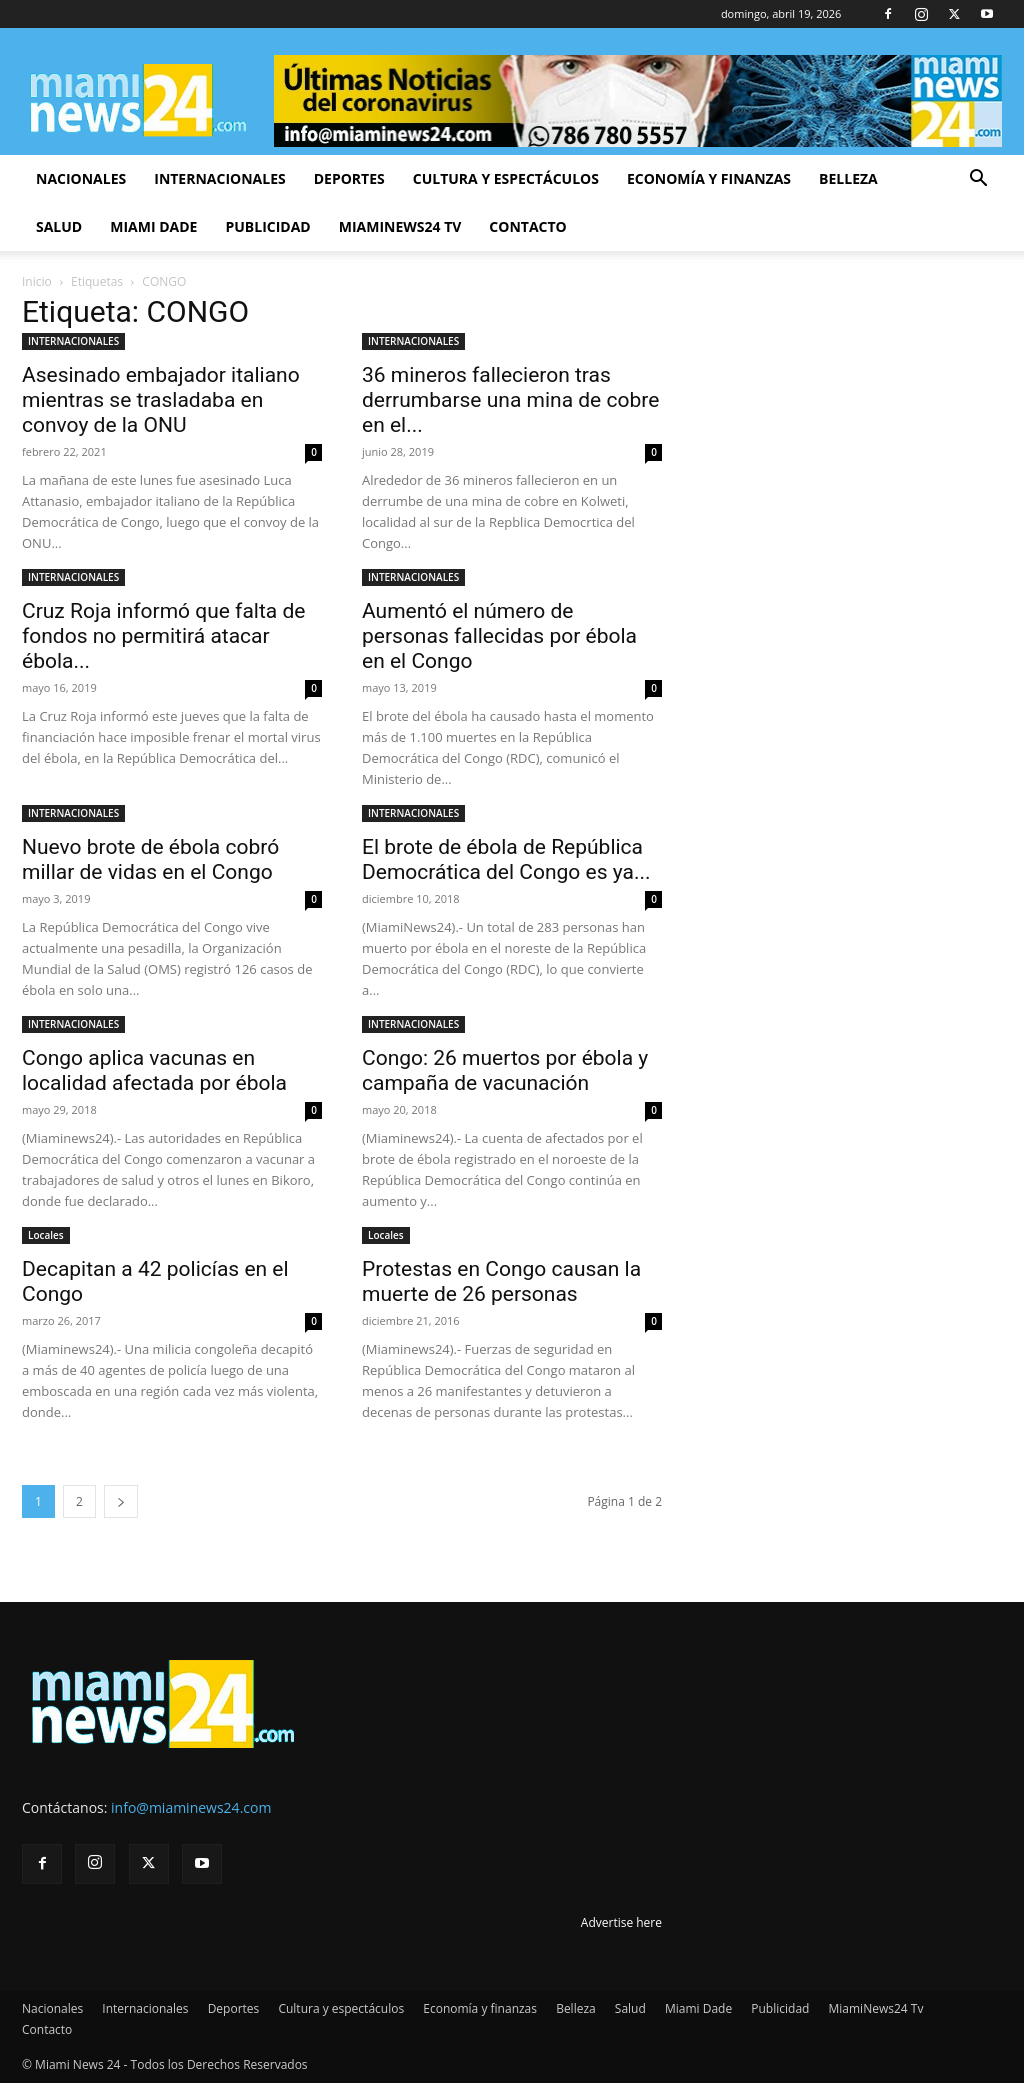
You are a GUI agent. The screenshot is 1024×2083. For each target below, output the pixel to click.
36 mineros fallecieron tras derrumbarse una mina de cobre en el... (510, 400)
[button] (978, 180)
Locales (46, 1235)
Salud (59, 226)
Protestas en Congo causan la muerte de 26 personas (501, 1281)
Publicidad (267, 226)
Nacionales (81, 178)
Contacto (527, 226)
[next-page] (121, 1501)
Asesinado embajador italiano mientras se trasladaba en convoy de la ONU (161, 400)
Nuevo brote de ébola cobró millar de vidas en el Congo (150, 859)
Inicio (37, 281)
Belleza (848, 178)
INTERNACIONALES (73, 341)
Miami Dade (153, 226)
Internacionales (219, 178)
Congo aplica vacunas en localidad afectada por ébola (154, 1070)
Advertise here (621, 1922)
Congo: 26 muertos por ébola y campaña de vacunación (505, 1070)
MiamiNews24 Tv (400, 226)
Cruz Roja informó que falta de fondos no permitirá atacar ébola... (163, 636)
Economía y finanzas (709, 178)
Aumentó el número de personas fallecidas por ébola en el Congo (499, 636)
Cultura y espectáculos (506, 178)
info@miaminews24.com (191, 1807)
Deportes (349, 178)
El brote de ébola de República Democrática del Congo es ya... (506, 859)
